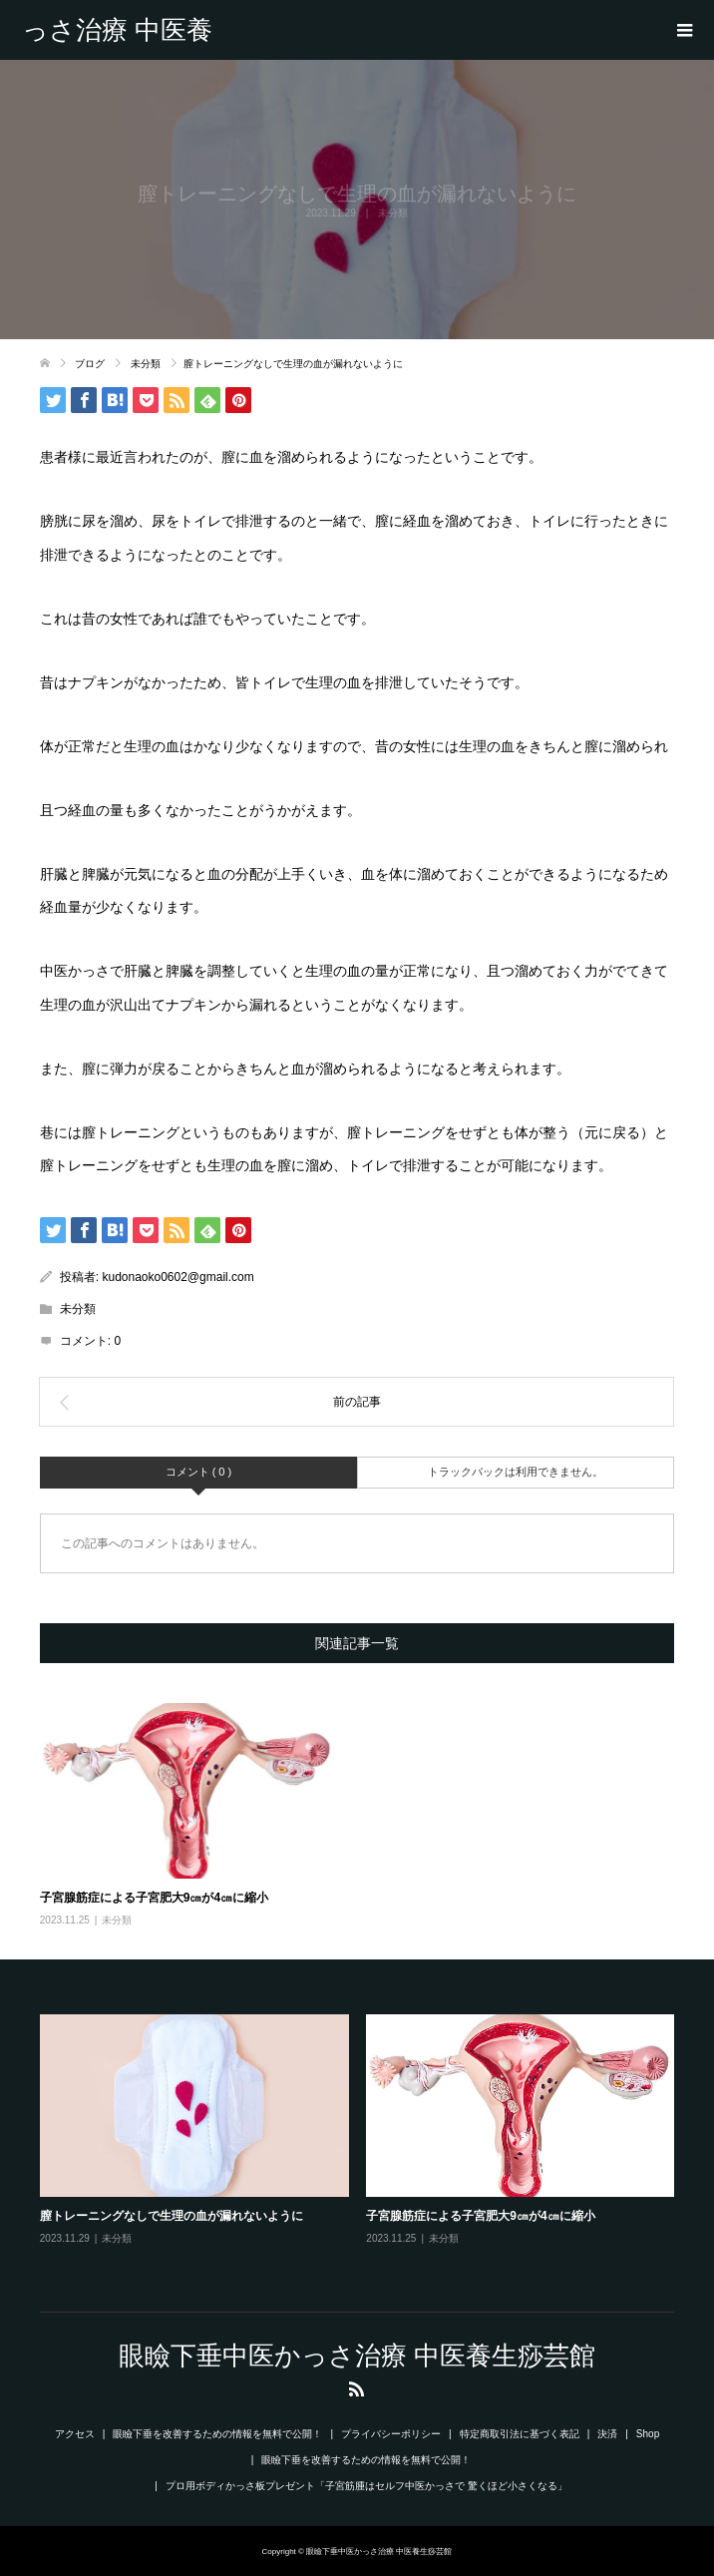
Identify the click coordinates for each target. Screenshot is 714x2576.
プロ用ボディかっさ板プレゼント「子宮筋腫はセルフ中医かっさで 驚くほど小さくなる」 (366, 2485)
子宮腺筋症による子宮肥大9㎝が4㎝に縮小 (154, 1898)
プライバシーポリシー (391, 2433)
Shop (647, 2433)
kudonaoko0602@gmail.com (177, 1277)
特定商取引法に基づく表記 (519, 2433)
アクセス (75, 2433)
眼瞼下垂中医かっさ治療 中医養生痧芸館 (117, 30)
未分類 (78, 1309)
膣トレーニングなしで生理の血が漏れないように (171, 2216)
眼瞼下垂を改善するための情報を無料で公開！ (217, 2433)
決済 (607, 2433)
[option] (366, 2144)
